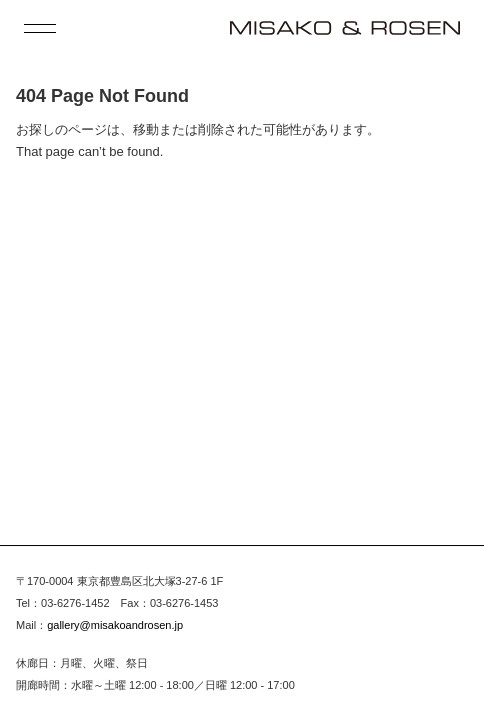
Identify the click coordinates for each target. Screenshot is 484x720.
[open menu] (40, 28)
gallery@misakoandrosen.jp (115, 625)
